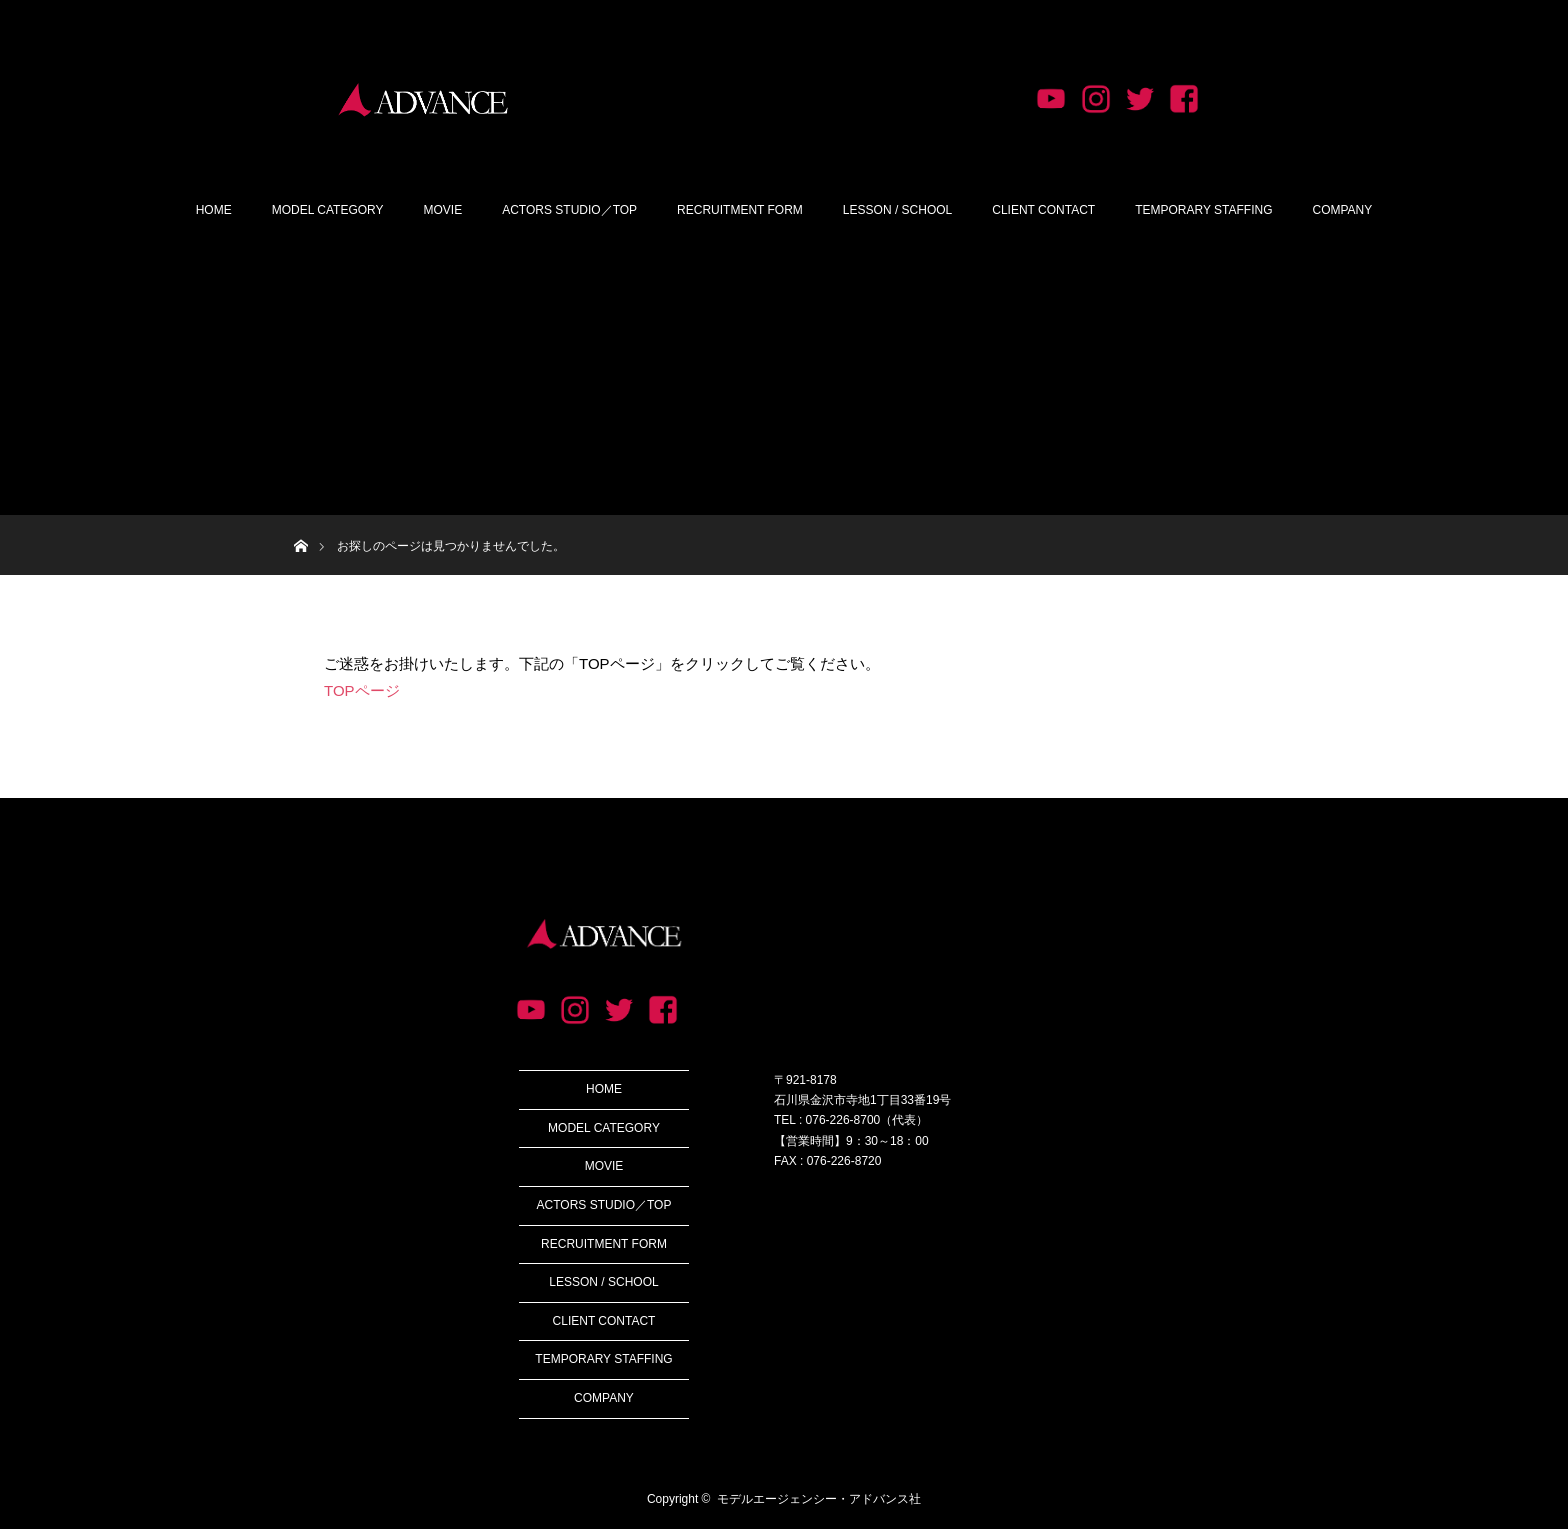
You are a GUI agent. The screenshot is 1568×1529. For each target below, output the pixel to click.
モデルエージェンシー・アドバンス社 (819, 1499)
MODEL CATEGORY (328, 210)
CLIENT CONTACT (1043, 210)
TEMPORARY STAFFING (1203, 210)
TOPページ (362, 690)
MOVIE (443, 210)
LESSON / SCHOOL (897, 210)
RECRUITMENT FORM (740, 210)
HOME (214, 210)
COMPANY (1343, 210)
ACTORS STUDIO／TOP (569, 210)
